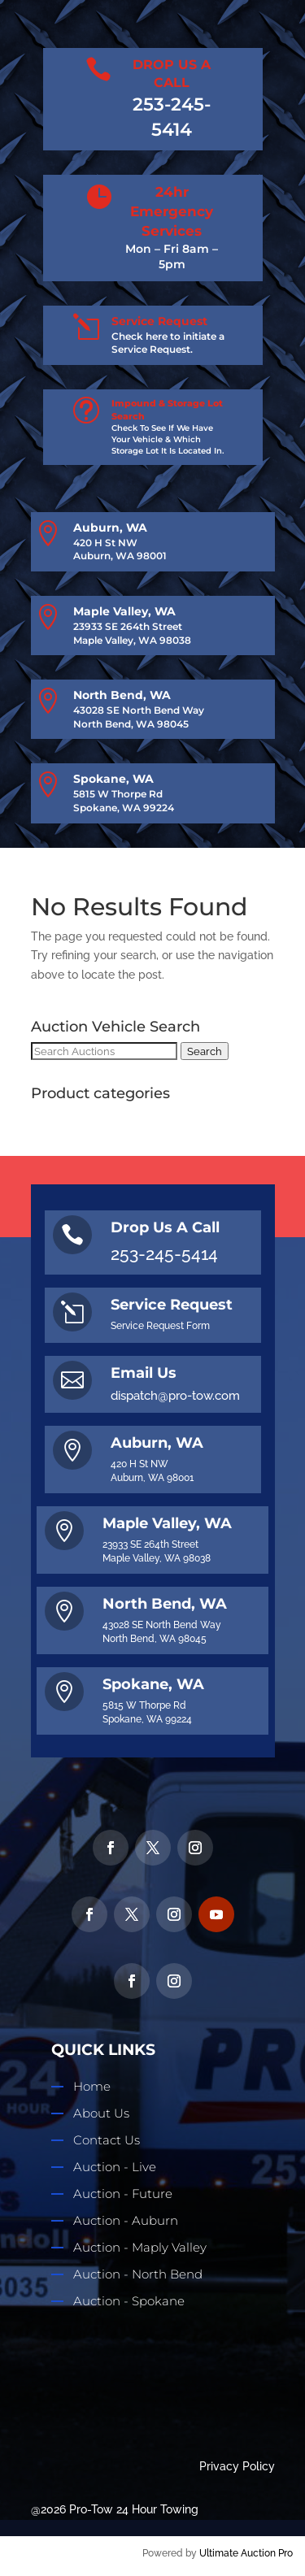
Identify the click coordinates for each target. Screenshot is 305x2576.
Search (204, 1051)
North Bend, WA (122, 695)
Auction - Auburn (125, 2220)
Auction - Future (122, 2193)
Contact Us (106, 2140)
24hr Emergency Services (171, 211)
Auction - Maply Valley (140, 2247)
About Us (101, 2113)
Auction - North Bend (138, 2274)
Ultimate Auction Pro (246, 2553)
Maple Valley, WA (124, 611)
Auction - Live (114, 2166)
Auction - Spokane (129, 2301)
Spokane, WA (113, 778)
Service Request (159, 321)
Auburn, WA (110, 527)
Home (92, 2086)
